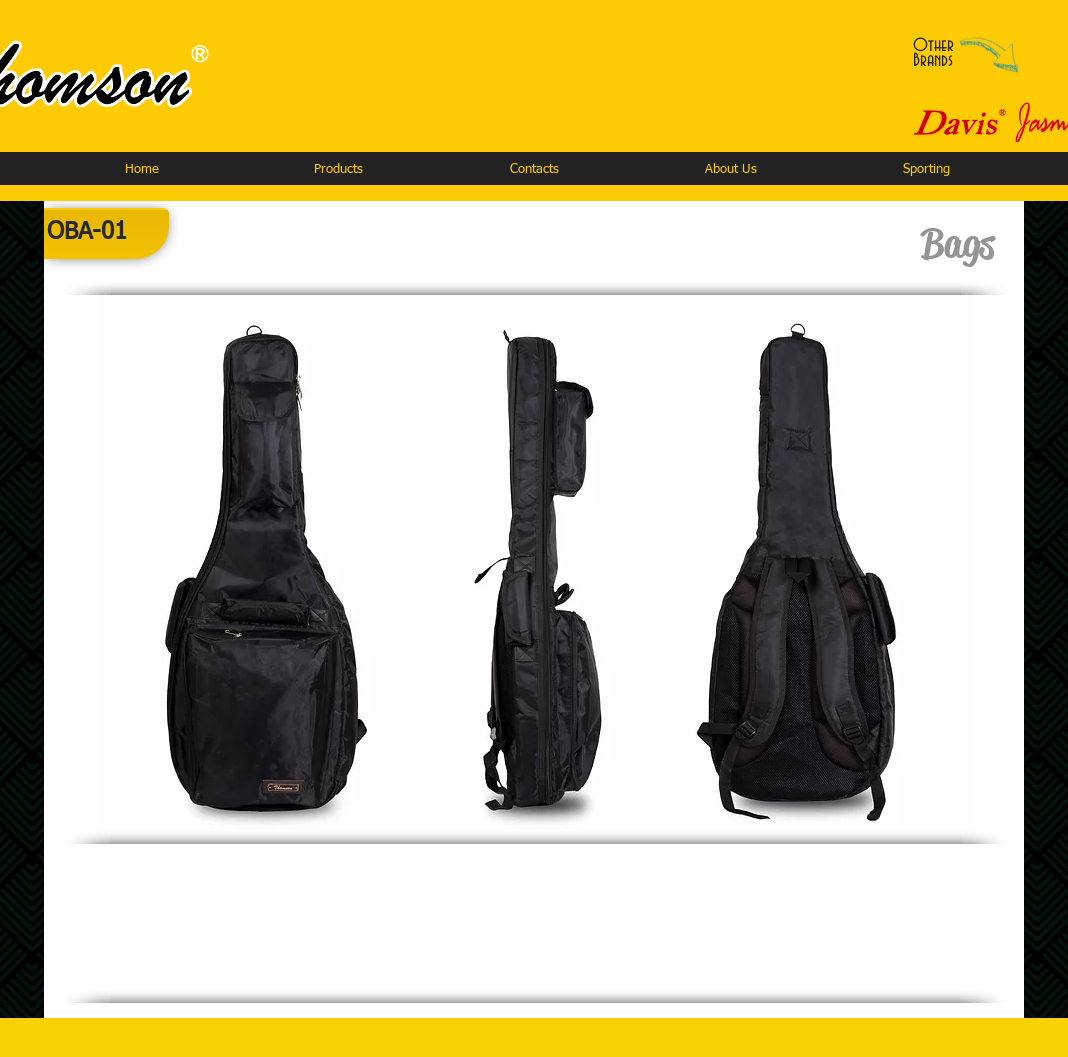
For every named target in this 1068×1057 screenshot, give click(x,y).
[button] (338, 169)
